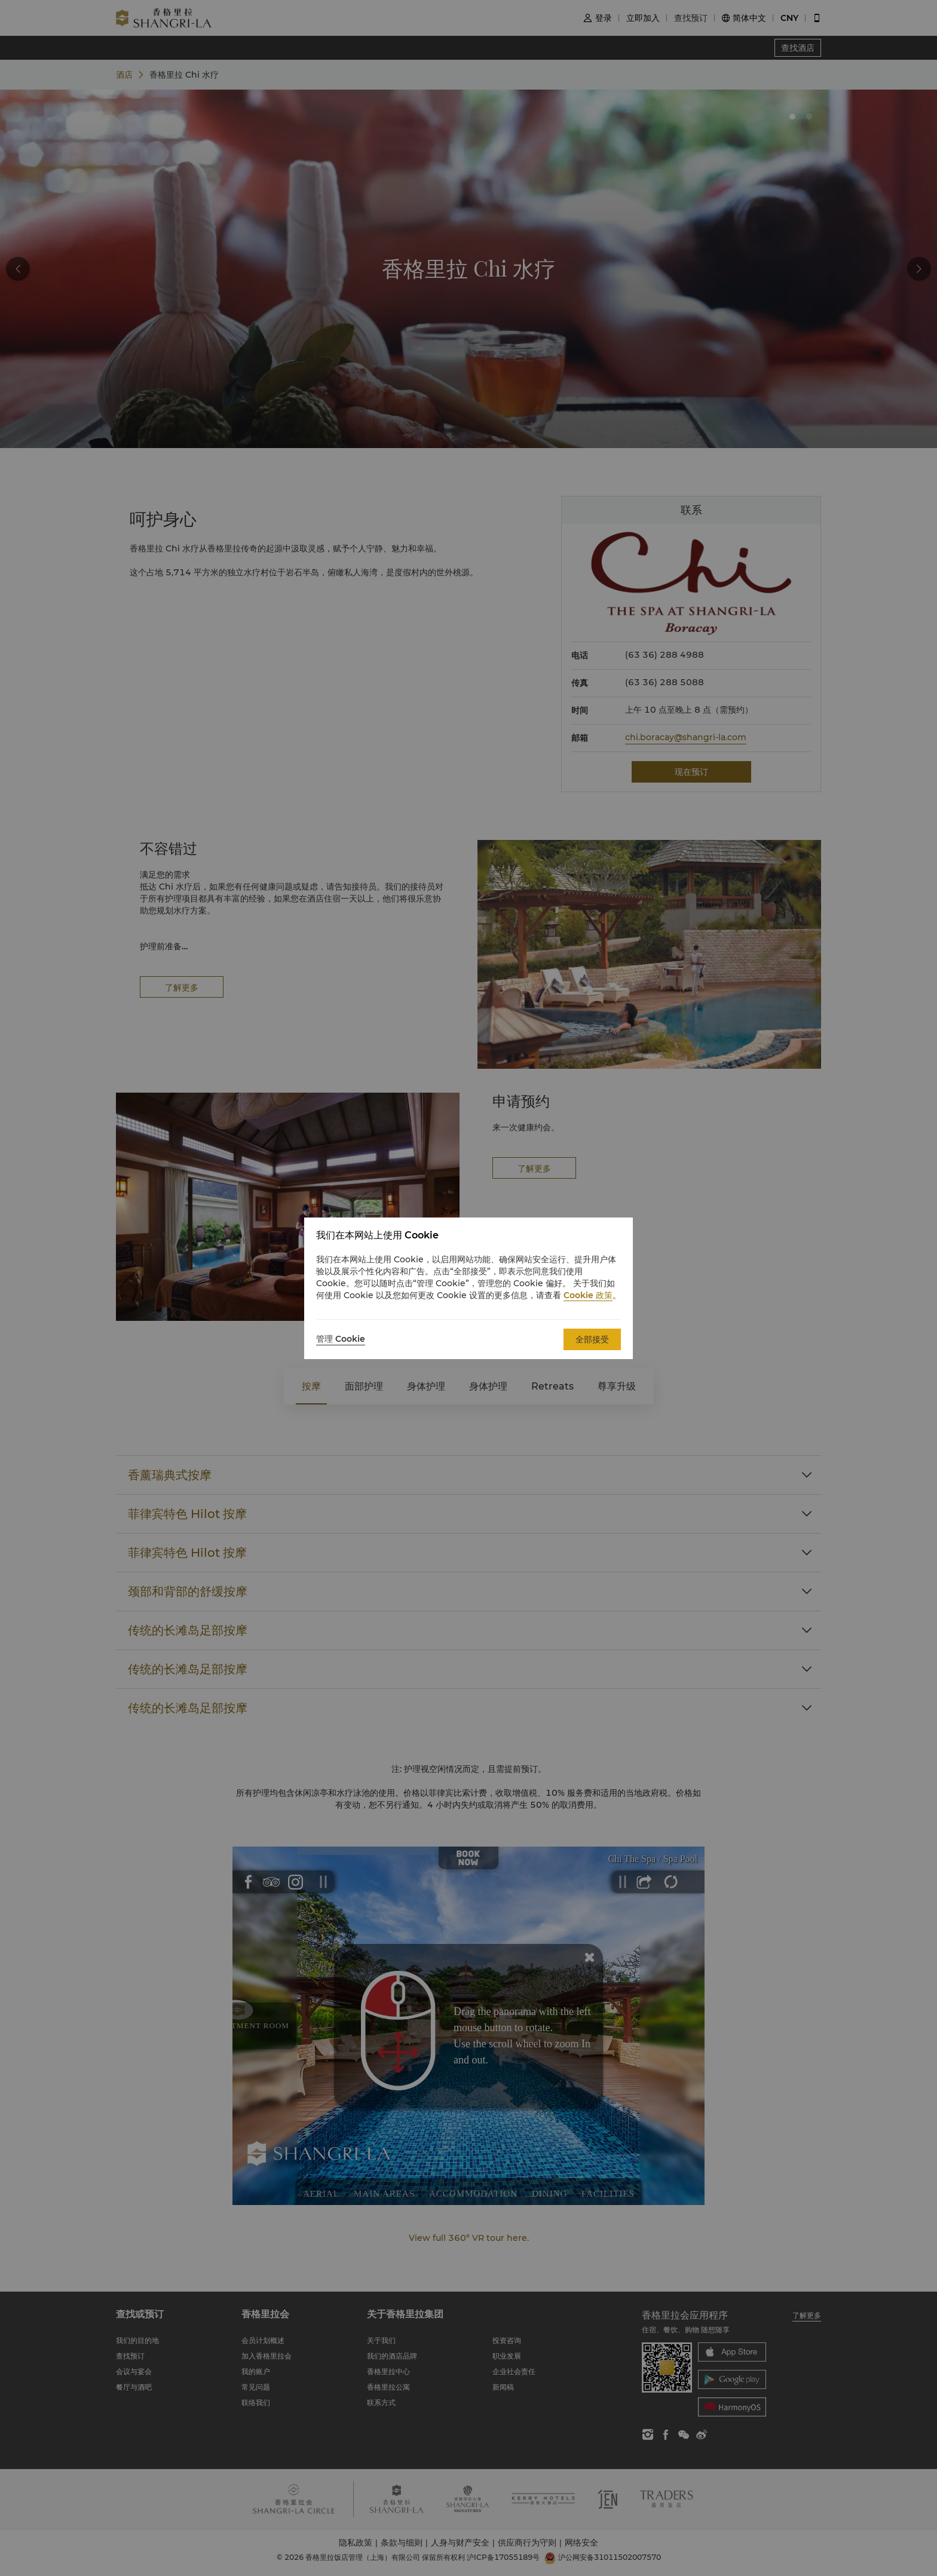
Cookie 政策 (588, 1295)
